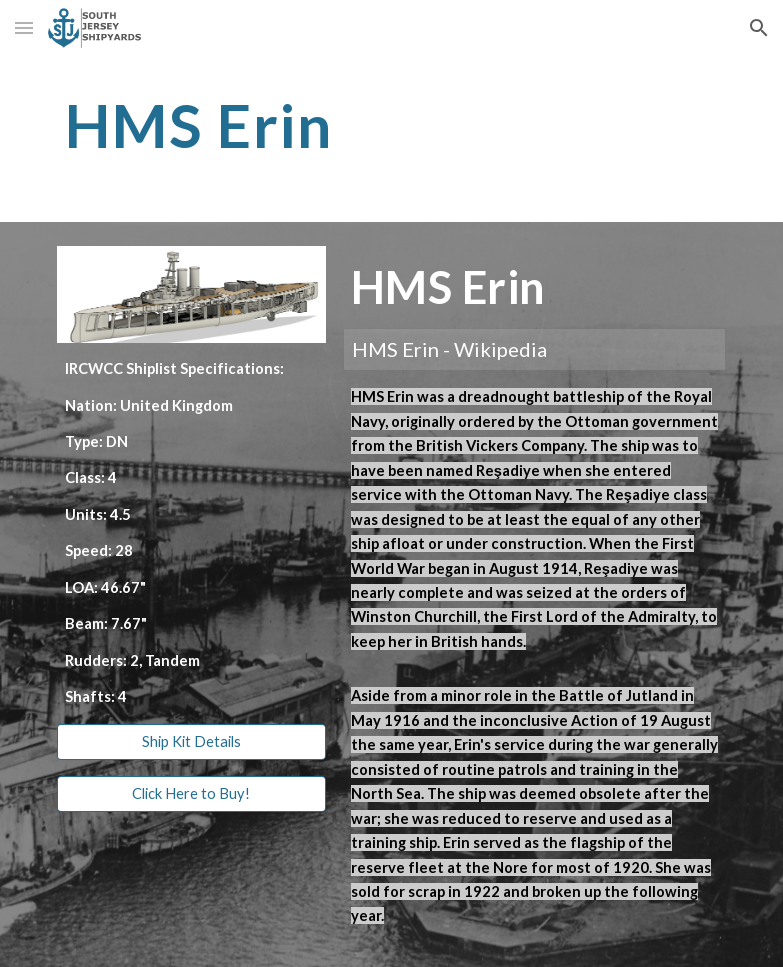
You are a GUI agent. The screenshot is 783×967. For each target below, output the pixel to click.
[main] (334, 125)
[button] (24, 27)
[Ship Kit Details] (191, 742)
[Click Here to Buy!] (191, 794)
